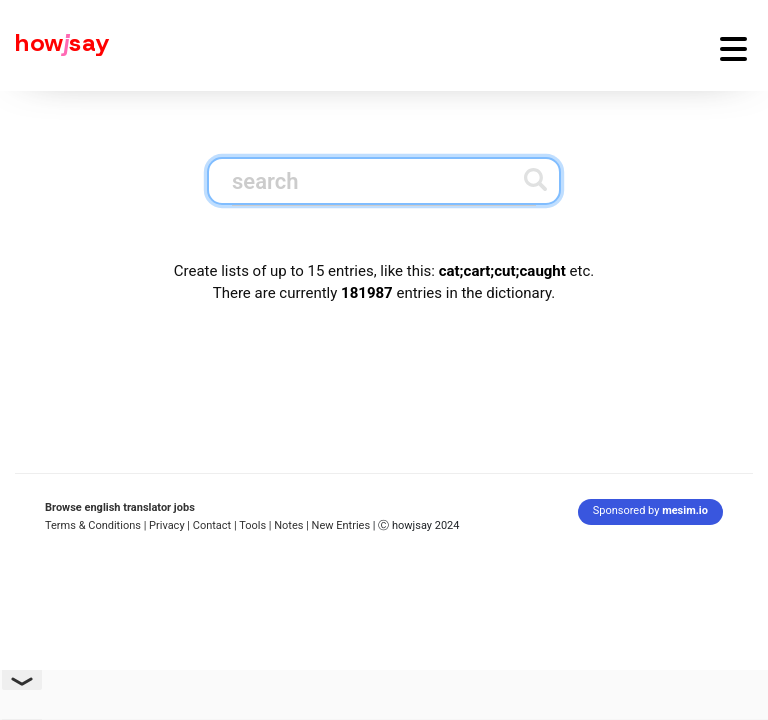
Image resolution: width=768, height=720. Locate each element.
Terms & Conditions (93, 525)
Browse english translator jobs (120, 507)
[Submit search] (535, 179)
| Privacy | (167, 525)
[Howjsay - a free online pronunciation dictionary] (55, 45)
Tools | (255, 525)
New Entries (341, 525)
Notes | (292, 525)
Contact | (215, 525)
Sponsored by (650, 510)
